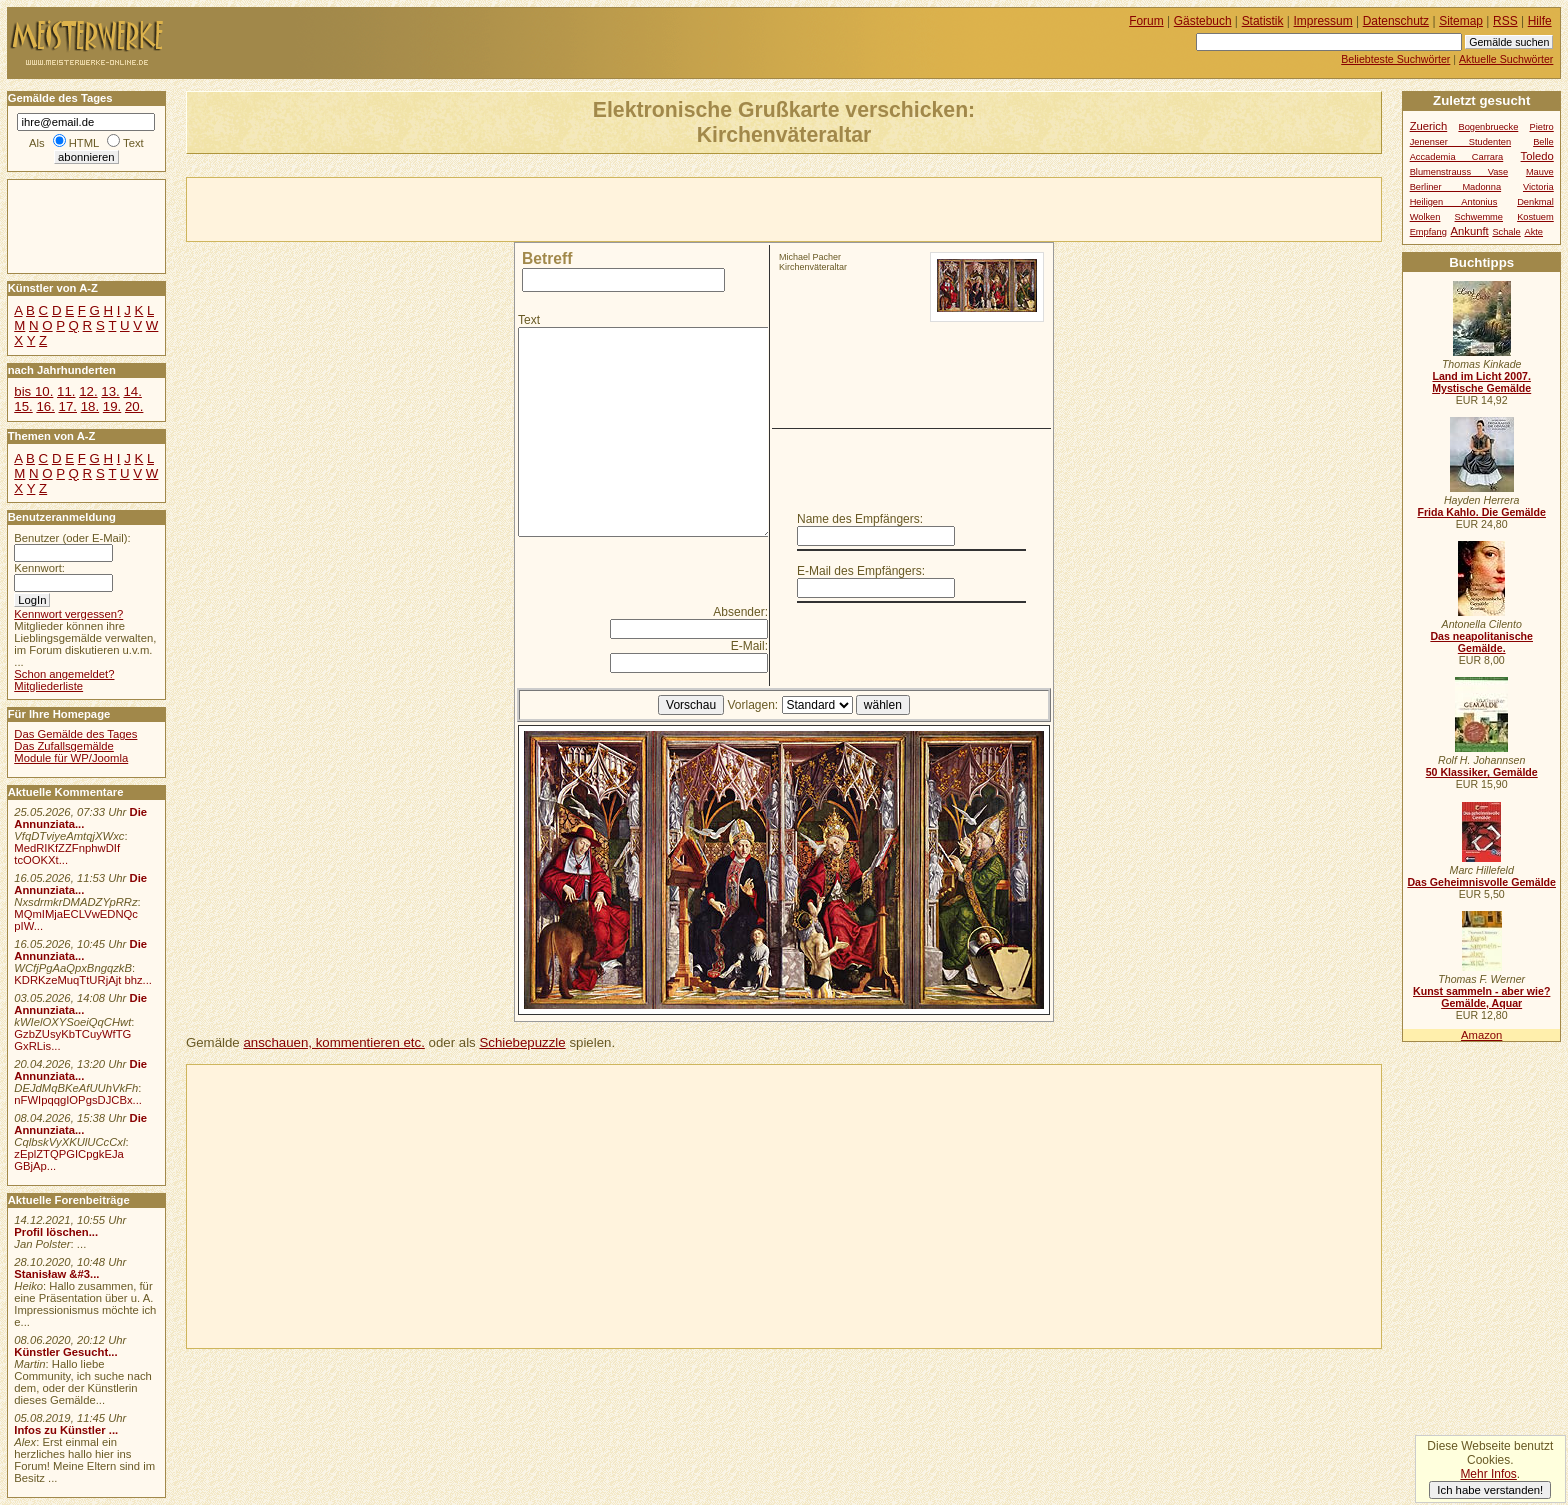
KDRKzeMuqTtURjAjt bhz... (83, 980)
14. (132, 391)
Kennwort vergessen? (68, 614)
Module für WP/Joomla (71, 758)
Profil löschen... (56, 1232)
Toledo (1537, 156)
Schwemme (1479, 217)
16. (45, 406)
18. (90, 406)
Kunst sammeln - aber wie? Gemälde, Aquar (1481, 997)
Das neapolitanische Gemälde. (1481, 642)
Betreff (547, 258)
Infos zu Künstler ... (66, 1430)
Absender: (740, 612)
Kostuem (1535, 217)
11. (66, 391)
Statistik (1263, 21)
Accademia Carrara (1457, 157)
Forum (1146, 21)
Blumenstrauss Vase (1459, 172)
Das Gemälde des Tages (75, 734)
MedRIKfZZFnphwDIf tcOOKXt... (67, 854)
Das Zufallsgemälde (64, 746)
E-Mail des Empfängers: (861, 571)
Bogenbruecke (1488, 127)
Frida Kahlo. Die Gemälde (1481, 512)
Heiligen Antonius (1454, 202)
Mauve (1540, 172)
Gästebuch (1203, 21)
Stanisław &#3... (56, 1274)
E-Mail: (749, 646)
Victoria (1538, 187)
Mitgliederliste (48, 686)
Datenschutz (1396, 21)
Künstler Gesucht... (65, 1352)
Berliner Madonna (1455, 187)
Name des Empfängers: (860, 519)
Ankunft (1469, 231)
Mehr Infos (1488, 1474)
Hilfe (1540, 21)
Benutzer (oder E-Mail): (72, 538)
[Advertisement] (421, 208)
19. (112, 406)
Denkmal (1535, 202)
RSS (1505, 21)
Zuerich (1429, 126)
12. (88, 391)
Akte (1533, 232)
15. (23, 406)
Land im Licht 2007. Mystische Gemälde (1481, 382)
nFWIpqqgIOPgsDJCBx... (78, 1100)
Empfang (1428, 232)
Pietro (1542, 127)
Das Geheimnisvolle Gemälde (1481, 882)
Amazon (1481, 1035)
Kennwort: (39, 568)
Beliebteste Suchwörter (1395, 59)
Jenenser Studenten (1460, 142)
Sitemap (1461, 21)
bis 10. (33, 391)
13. (110, 391)
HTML (84, 143)
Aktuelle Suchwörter (1506, 59)
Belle (1543, 142)
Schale (1506, 232)
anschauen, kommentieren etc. (333, 1042)
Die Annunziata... (80, 818)
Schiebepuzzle (522, 1042)
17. (68, 406)
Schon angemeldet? (64, 674)
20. (134, 406)
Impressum (1323, 21)
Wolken (1425, 217)
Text (529, 320)
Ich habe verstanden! (1490, 1490)
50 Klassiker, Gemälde (1482, 772)
